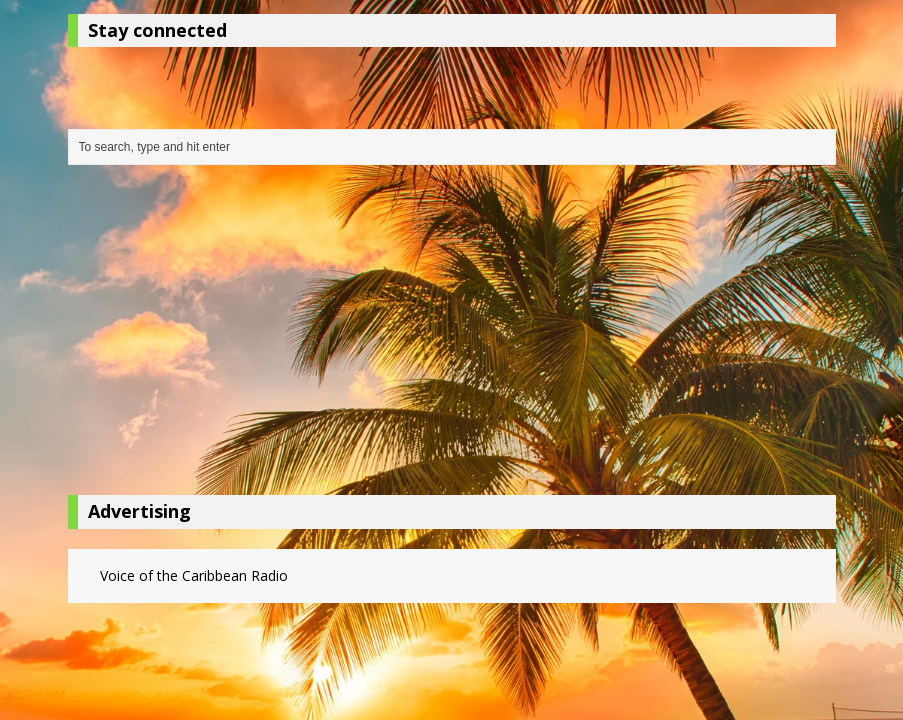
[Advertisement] (452, 335)
